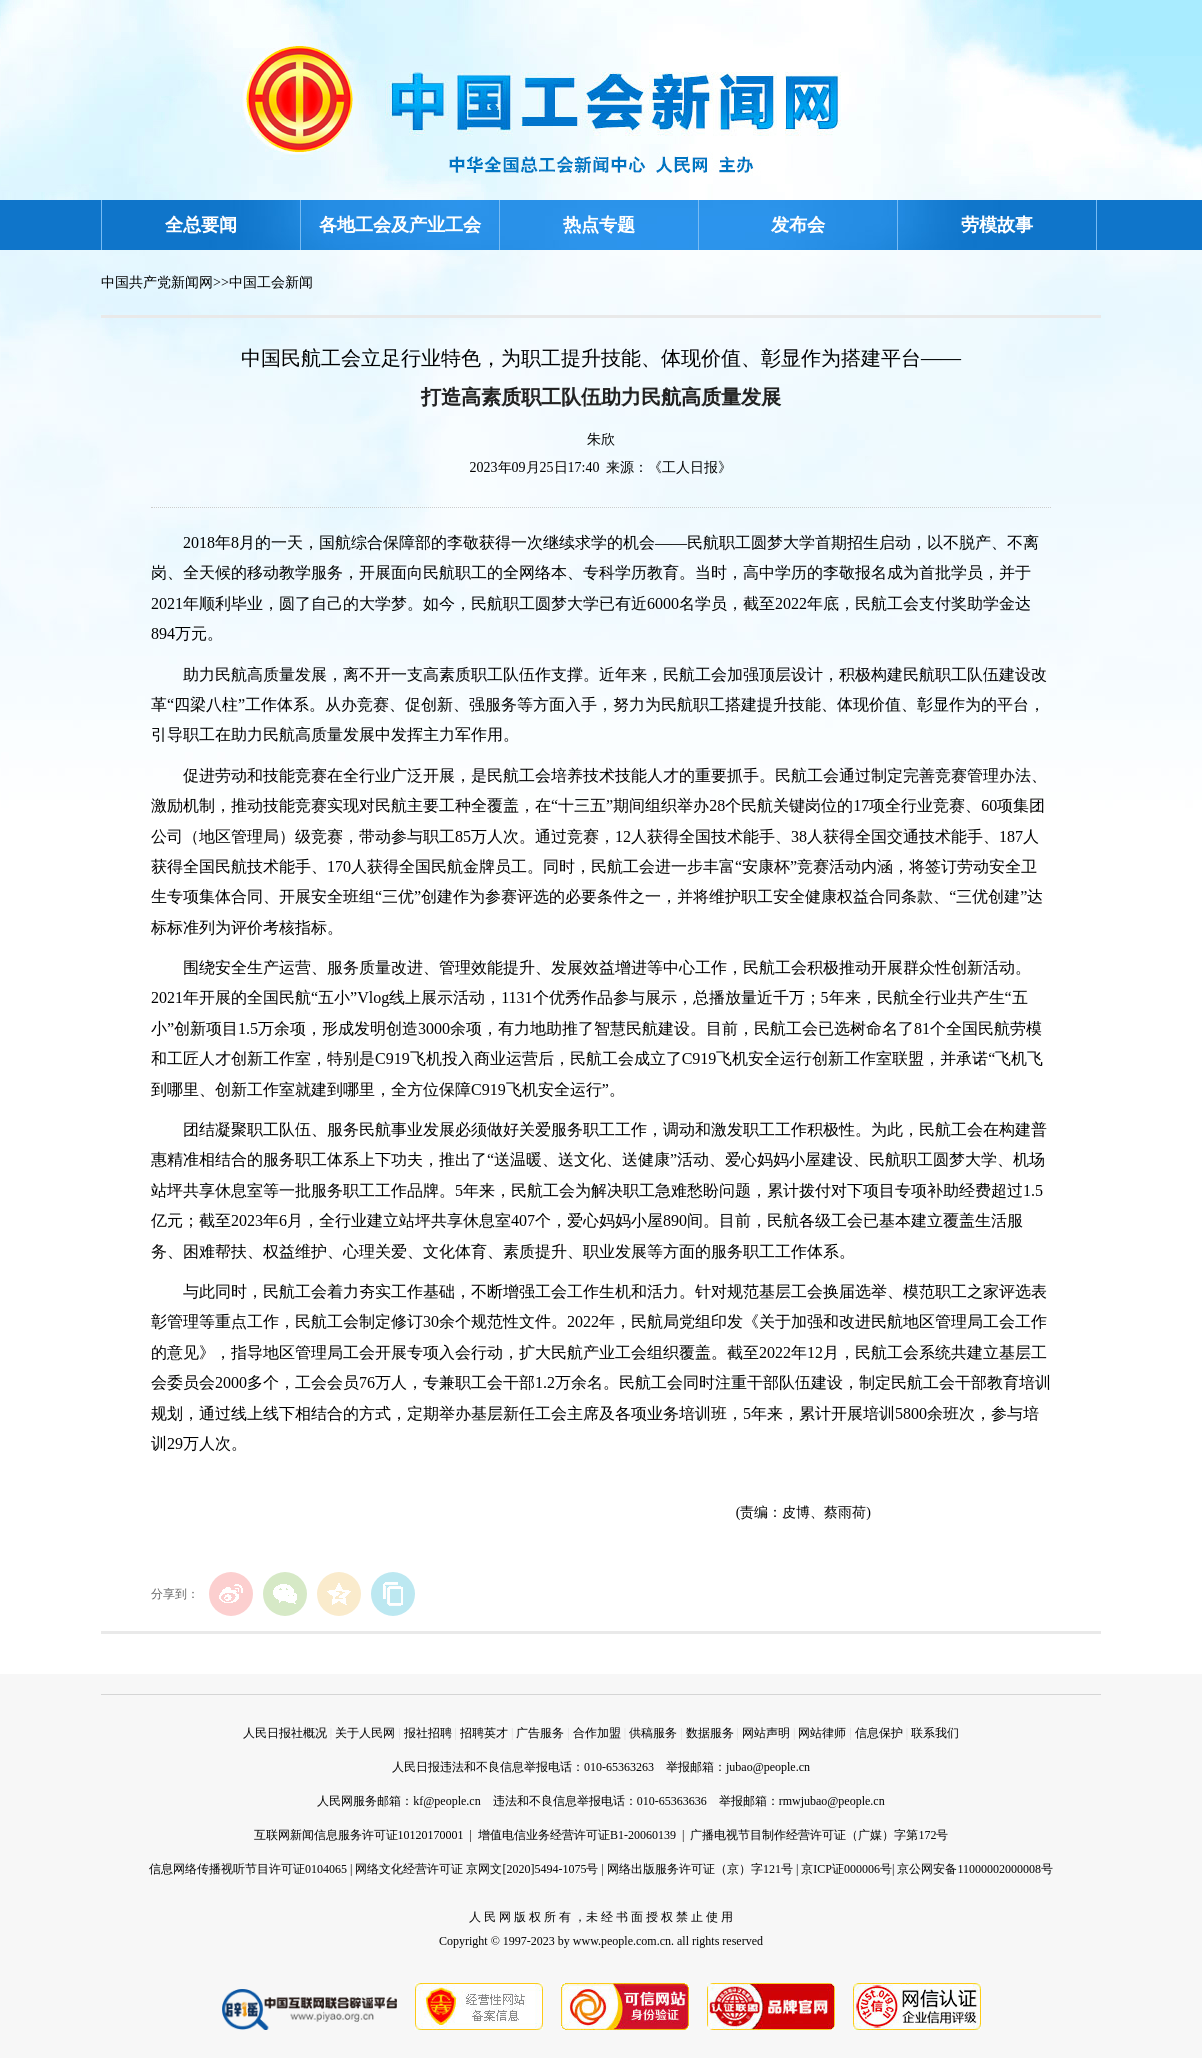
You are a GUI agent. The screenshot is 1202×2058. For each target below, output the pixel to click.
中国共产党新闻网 (157, 282)
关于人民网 (365, 1733)
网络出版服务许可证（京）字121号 (700, 1869)
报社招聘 (428, 1733)
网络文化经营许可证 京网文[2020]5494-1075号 (476, 1869)
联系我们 (935, 1733)
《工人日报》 (690, 467)
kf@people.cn (446, 1801)
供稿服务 (653, 1733)
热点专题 (599, 225)
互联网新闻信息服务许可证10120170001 (359, 1835)
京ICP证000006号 (846, 1869)
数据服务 (710, 1733)
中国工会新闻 (271, 282)
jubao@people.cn (768, 1767)
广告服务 (540, 1733)
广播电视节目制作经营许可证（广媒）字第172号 (819, 1835)
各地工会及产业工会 (400, 225)
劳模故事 (997, 225)
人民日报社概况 (285, 1733)
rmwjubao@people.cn (832, 1801)
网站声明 (766, 1733)
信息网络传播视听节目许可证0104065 (248, 1869)
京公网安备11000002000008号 (975, 1869)
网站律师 (822, 1733)
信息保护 (879, 1733)
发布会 (798, 225)
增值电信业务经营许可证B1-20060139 (577, 1835)
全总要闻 (201, 225)
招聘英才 (484, 1733)
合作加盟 (597, 1733)
